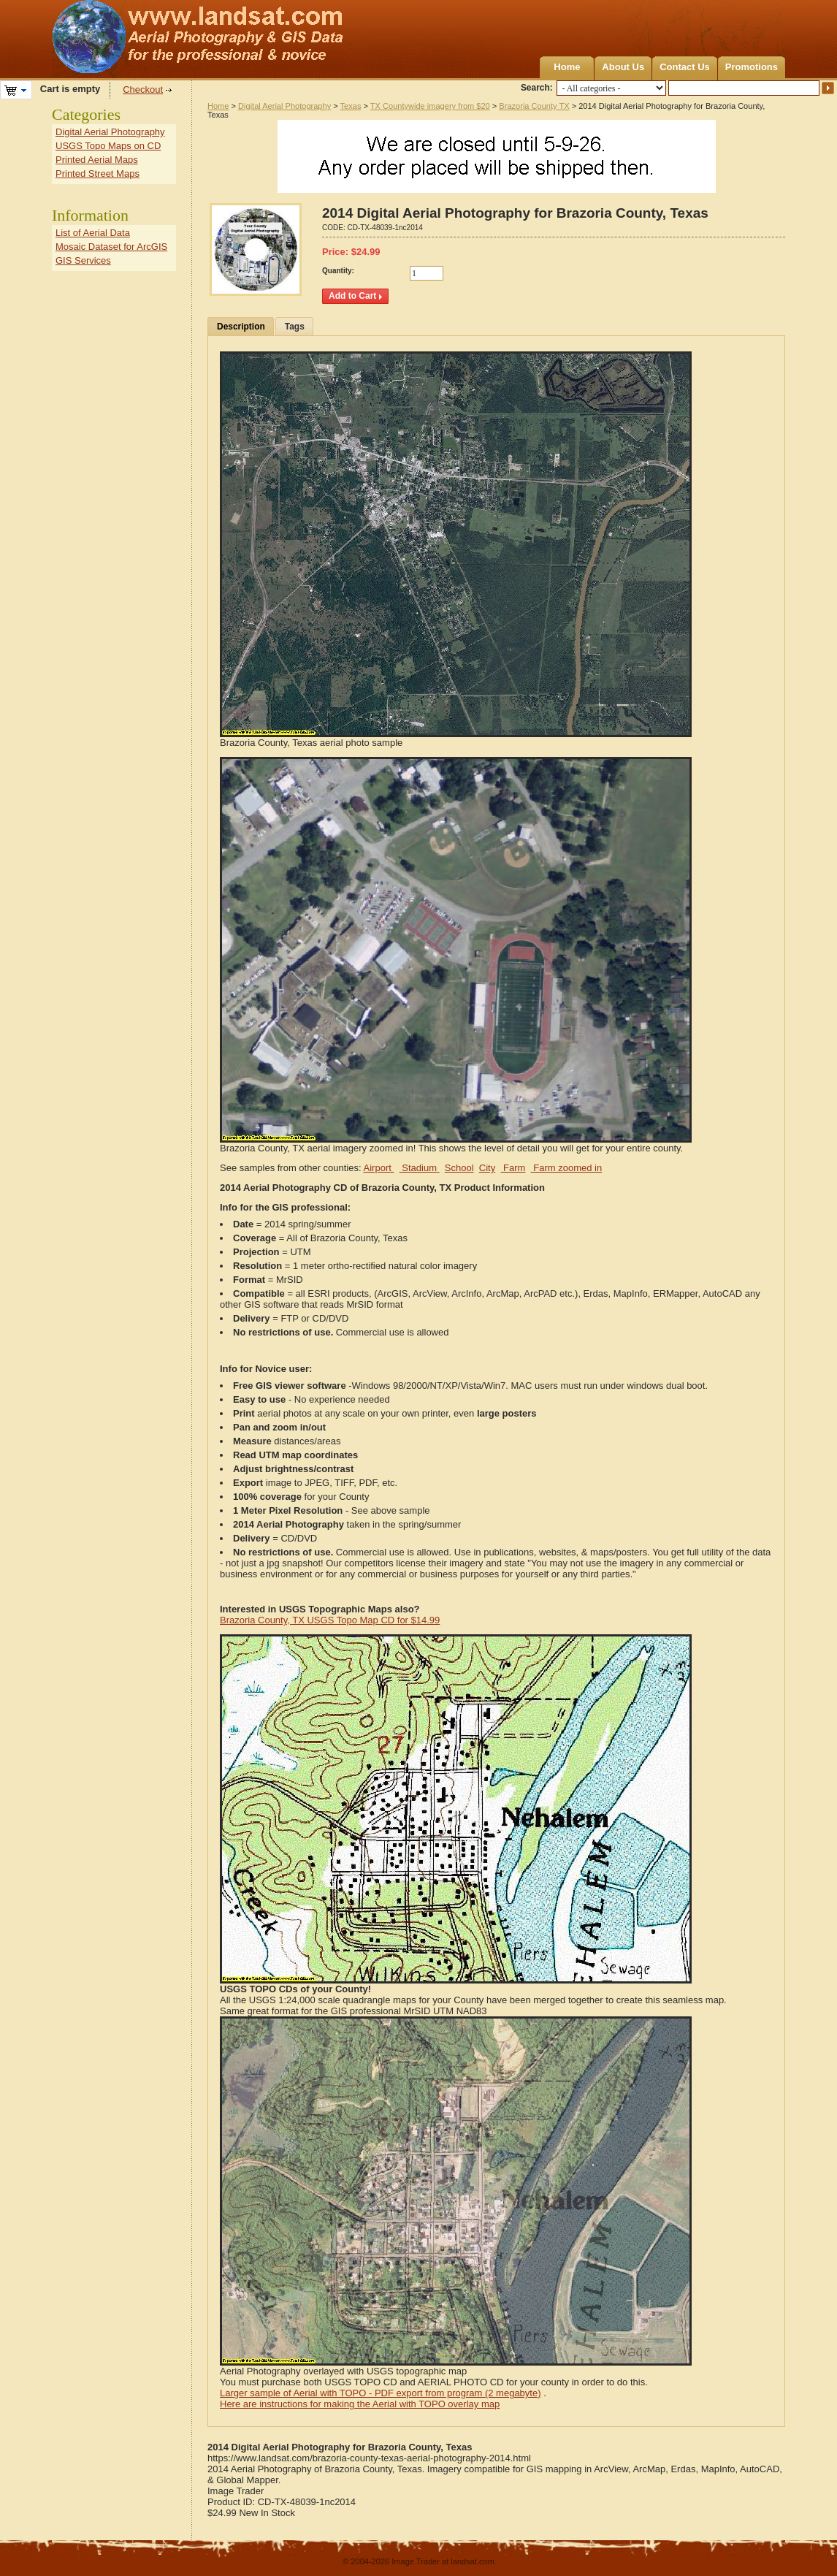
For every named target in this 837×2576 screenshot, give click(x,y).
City (487, 1167)
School (459, 1167)
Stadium (420, 1167)
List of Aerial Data (93, 232)
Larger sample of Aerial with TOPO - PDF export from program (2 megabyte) (380, 2393)
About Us (623, 66)
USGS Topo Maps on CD (108, 145)
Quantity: (338, 271)
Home (567, 66)
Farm (512, 1167)
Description (241, 326)
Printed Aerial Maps (97, 159)
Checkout (143, 89)
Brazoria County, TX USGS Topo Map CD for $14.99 (330, 1620)
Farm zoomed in (567, 1167)
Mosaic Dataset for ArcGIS (111, 246)
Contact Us (685, 66)
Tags (295, 326)
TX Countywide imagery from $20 (430, 106)
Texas (351, 106)
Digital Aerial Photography (284, 106)
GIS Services (83, 260)
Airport (379, 1167)
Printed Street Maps (98, 173)
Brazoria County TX (534, 106)
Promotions (751, 66)
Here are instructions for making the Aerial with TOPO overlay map (360, 2403)
